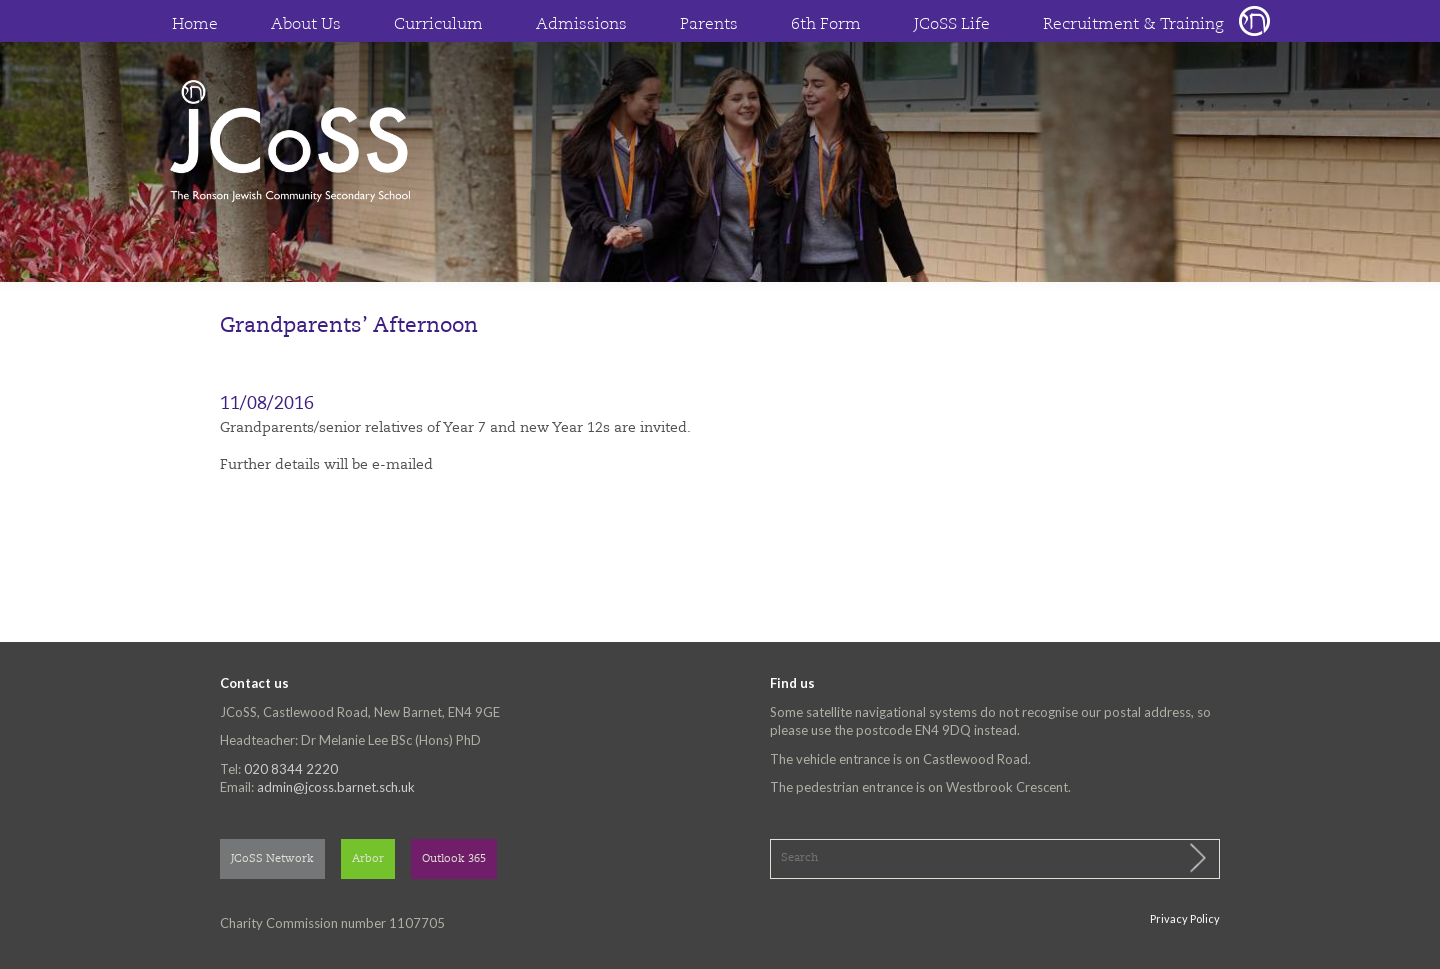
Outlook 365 (454, 859)
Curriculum (438, 25)
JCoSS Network (272, 859)
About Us (306, 25)
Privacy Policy (1185, 918)
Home (195, 25)
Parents (709, 25)
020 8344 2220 (291, 769)
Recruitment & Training (1133, 25)
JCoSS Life (952, 25)
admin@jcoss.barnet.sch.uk (336, 787)
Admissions (581, 25)
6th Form (826, 25)
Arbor (368, 859)
